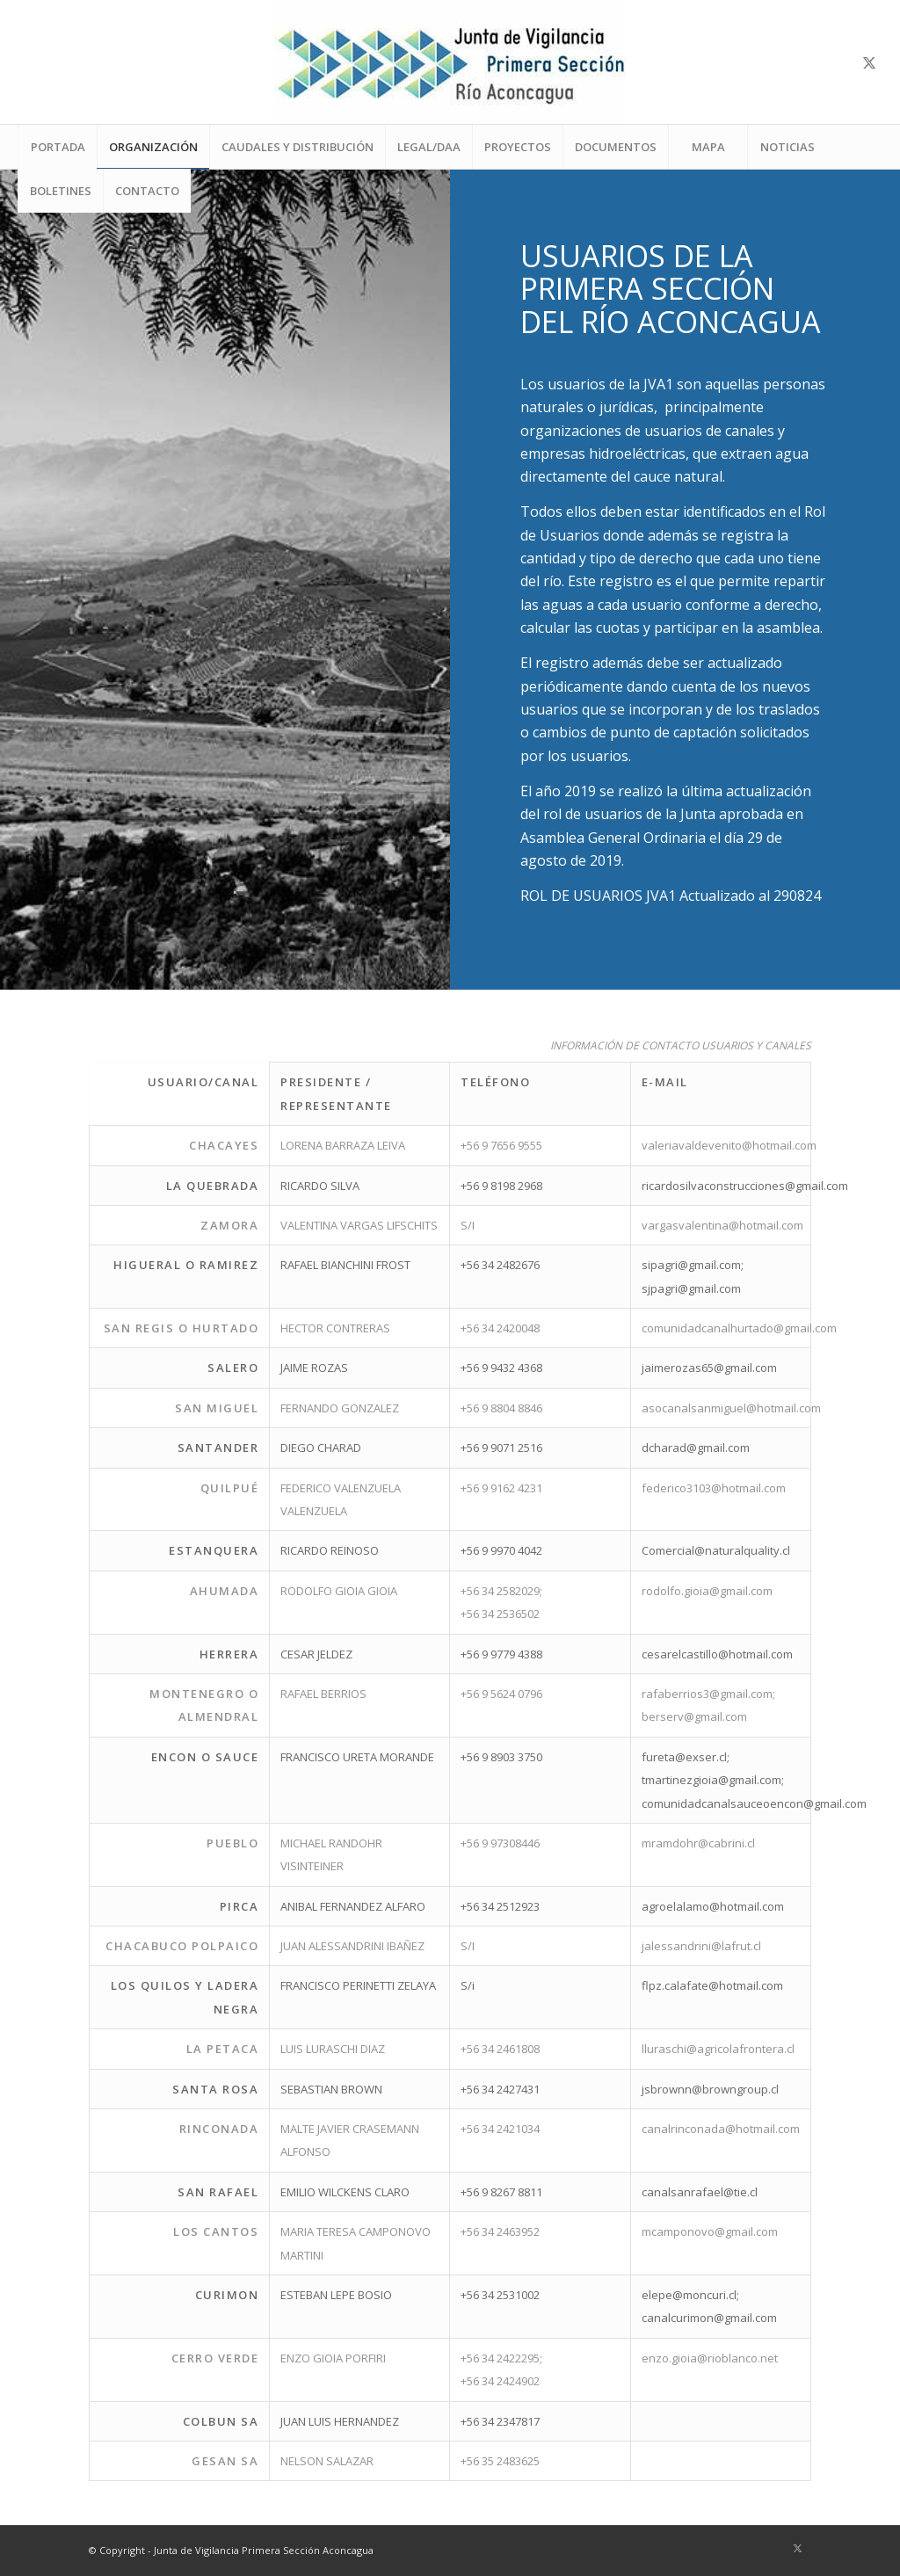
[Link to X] (869, 62)
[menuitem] (57, 147)
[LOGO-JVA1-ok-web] (450, 62)
